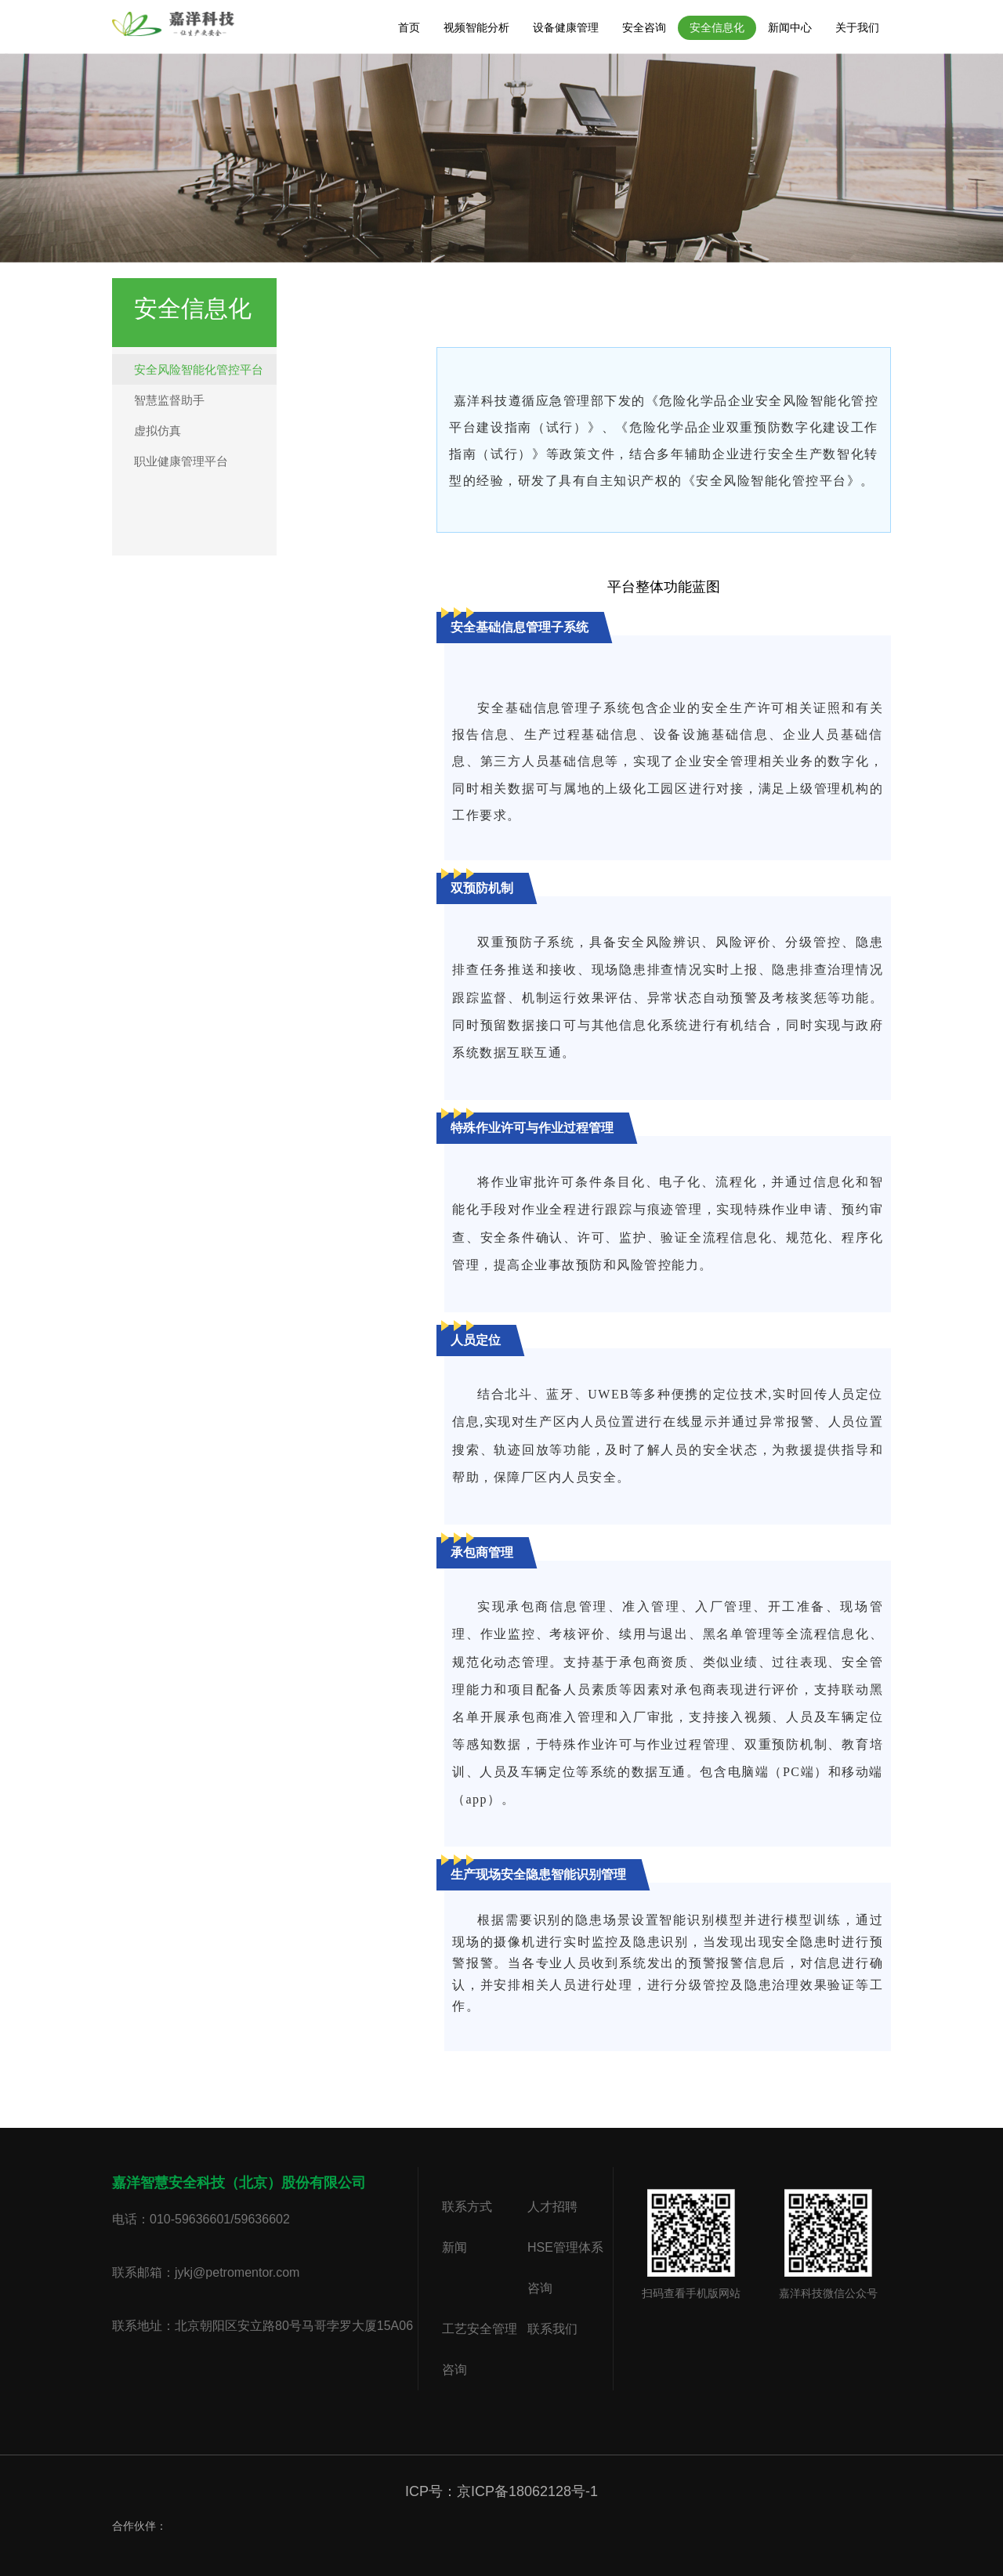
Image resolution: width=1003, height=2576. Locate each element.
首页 (409, 27)
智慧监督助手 (169, 400)
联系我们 (552, 2328)
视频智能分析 (476, 27)
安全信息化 (717, 27)
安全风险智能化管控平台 (198, 369)
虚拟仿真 (157, 430)
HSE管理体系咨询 (565, 2268)
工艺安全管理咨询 (479, 2349)
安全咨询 (644, 27)
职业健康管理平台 (181, 461)
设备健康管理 (566, 27)
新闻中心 (790, 27)
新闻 (454, 2247)
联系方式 (467, 2206)
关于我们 (857, 27)
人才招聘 (552, 2206)
